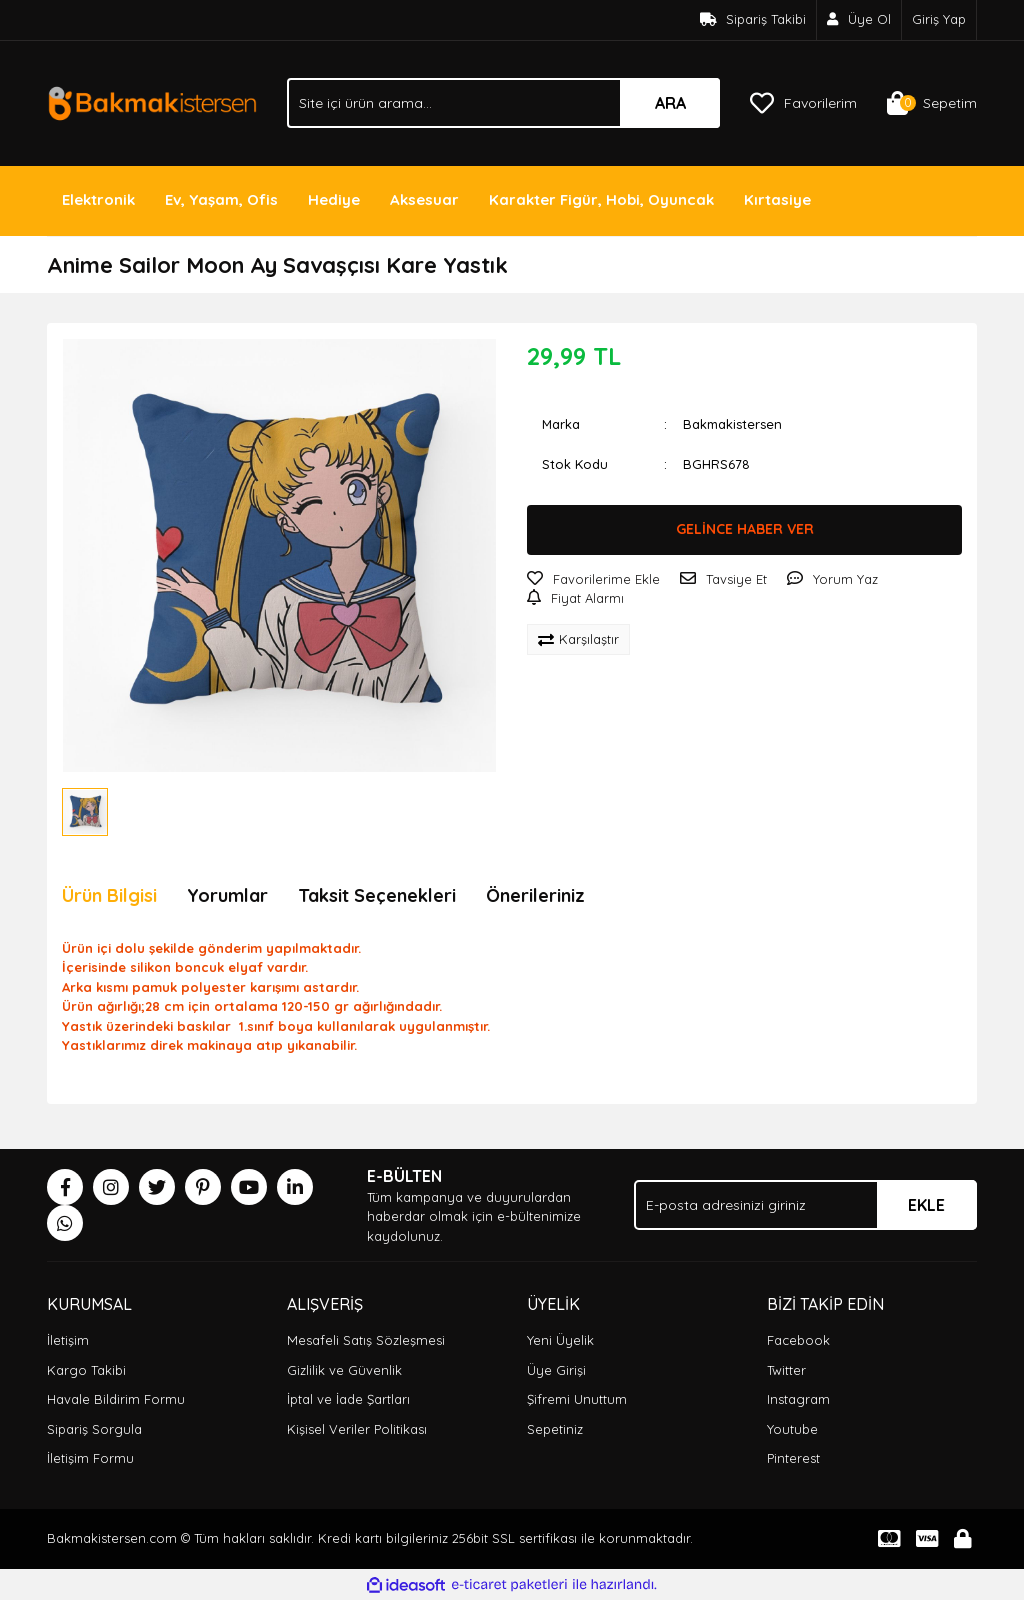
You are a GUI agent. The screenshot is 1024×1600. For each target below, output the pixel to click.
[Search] (503, 103)
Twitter (786, 1370)
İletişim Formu (90, 1458)
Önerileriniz (535, 895)
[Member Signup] (859, 20)
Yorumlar (227, 895)
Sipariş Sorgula (94, 1429)
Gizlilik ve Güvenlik (344, 1370)
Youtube (792, 1429)
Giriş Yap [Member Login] (939, 19)
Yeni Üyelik (560, 1340)
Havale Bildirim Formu (116, 1399)
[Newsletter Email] (805, 1205)
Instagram (798, 1399)
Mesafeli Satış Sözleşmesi (366, 1340)
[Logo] (152, 101)
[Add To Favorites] (593, 580)
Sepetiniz (555, 1429)
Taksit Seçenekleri (377, 895)
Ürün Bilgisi (109, 895)
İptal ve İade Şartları (348, 1399)
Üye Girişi (556, 1370)
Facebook (798, 1340)
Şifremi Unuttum (577, 1399)
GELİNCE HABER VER (745, 529)
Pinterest (793, 1458)
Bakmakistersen (732, 424)
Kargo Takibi (86, 1370)
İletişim (68, 1340)
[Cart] (932, 103)
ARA (670, 103)
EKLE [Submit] (926, 1205)
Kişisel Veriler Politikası (357, 1429)
